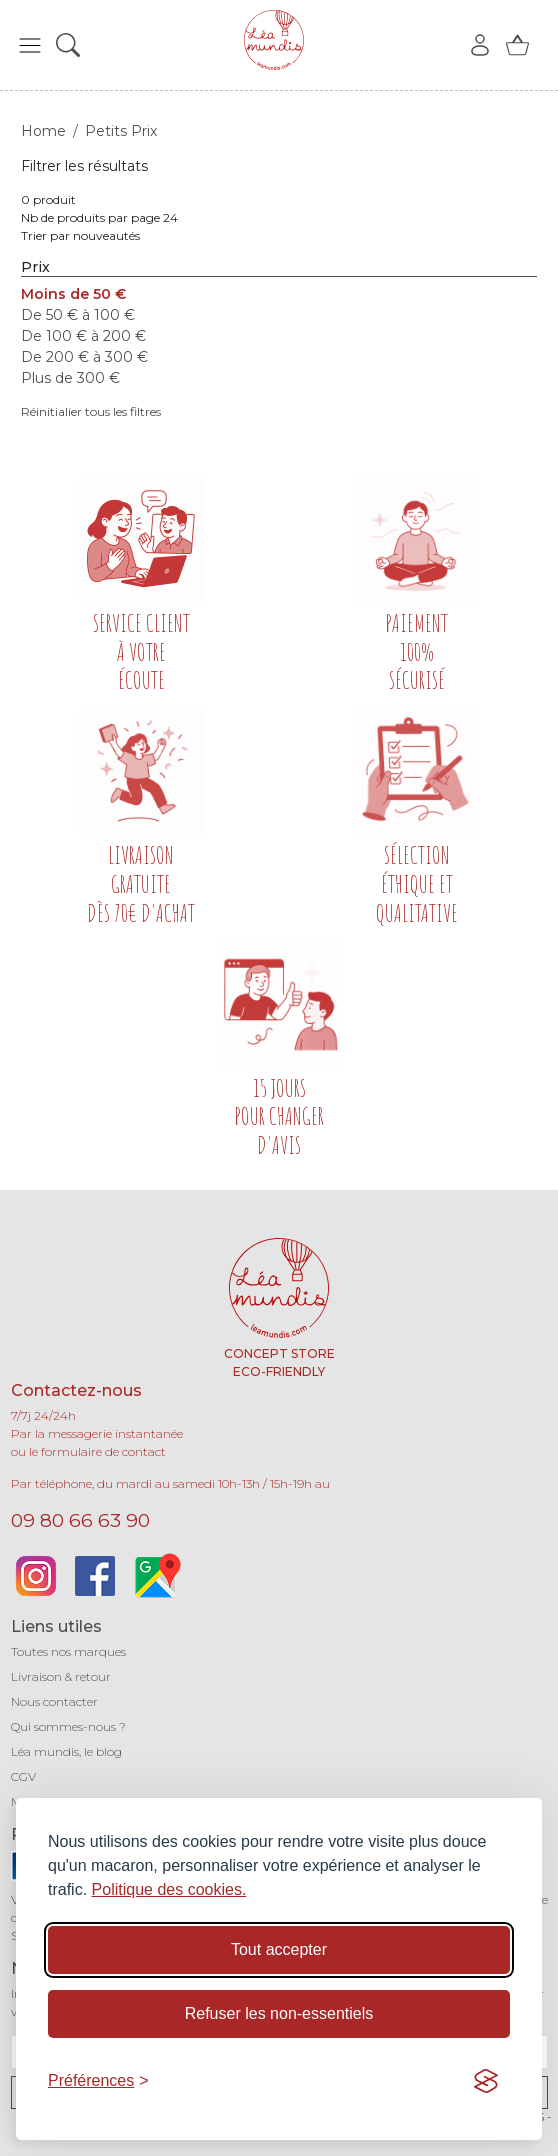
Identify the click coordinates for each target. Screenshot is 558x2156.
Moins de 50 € (73, 294)
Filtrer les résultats (84, 166)
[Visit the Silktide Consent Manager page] (486, 2081)
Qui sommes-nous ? (68, 1726)
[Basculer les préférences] (98, 2081)
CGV (23, 1776)
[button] (30, 45)
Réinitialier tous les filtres (91, 411)
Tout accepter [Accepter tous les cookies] (279, 1949)
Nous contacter (54, 1701)
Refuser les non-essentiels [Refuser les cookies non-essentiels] (279, 2013)
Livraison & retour (61, 1676)
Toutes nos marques (68, 1651)
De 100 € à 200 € (83, 336)
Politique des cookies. (169, 1889)
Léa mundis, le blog (66, 1751)
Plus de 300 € (70, 378)
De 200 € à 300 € (84, 357)
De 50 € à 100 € (78, 315)
